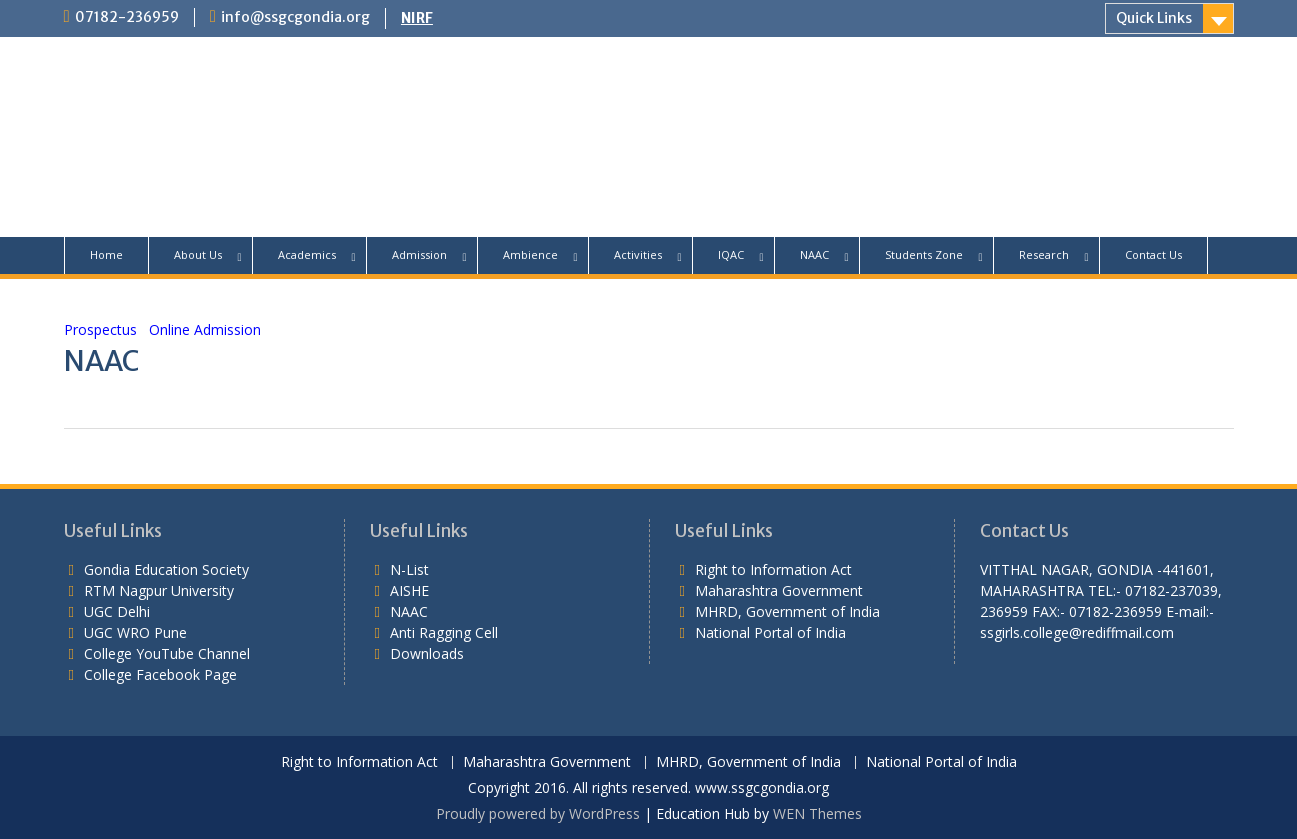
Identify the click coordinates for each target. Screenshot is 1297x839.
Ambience (530, 254)
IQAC (731, 254)
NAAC (814, 254)
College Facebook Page (160, 674)
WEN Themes (817, 813)
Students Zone (924, 254)
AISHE (409, 590)
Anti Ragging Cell (444, 632)
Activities (638, 254)
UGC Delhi (117, 611)
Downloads (427, 653)
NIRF (417, 18)
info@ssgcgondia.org (295, 17)
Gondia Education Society (166, 569)
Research (1044, 254)
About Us (198, 254)
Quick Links (1154, 18)
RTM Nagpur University (159, 590)
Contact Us (1153, 254)
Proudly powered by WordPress (538, 813)
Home (106, 254)
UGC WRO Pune (135, 632)
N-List (409, 569)
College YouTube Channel (167, 653)
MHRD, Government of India (787, 611)
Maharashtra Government (779, 590)
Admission (419, 254)
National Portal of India (770, 632)
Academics (307, 254)
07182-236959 (127, 17)
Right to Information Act (773, 569)
